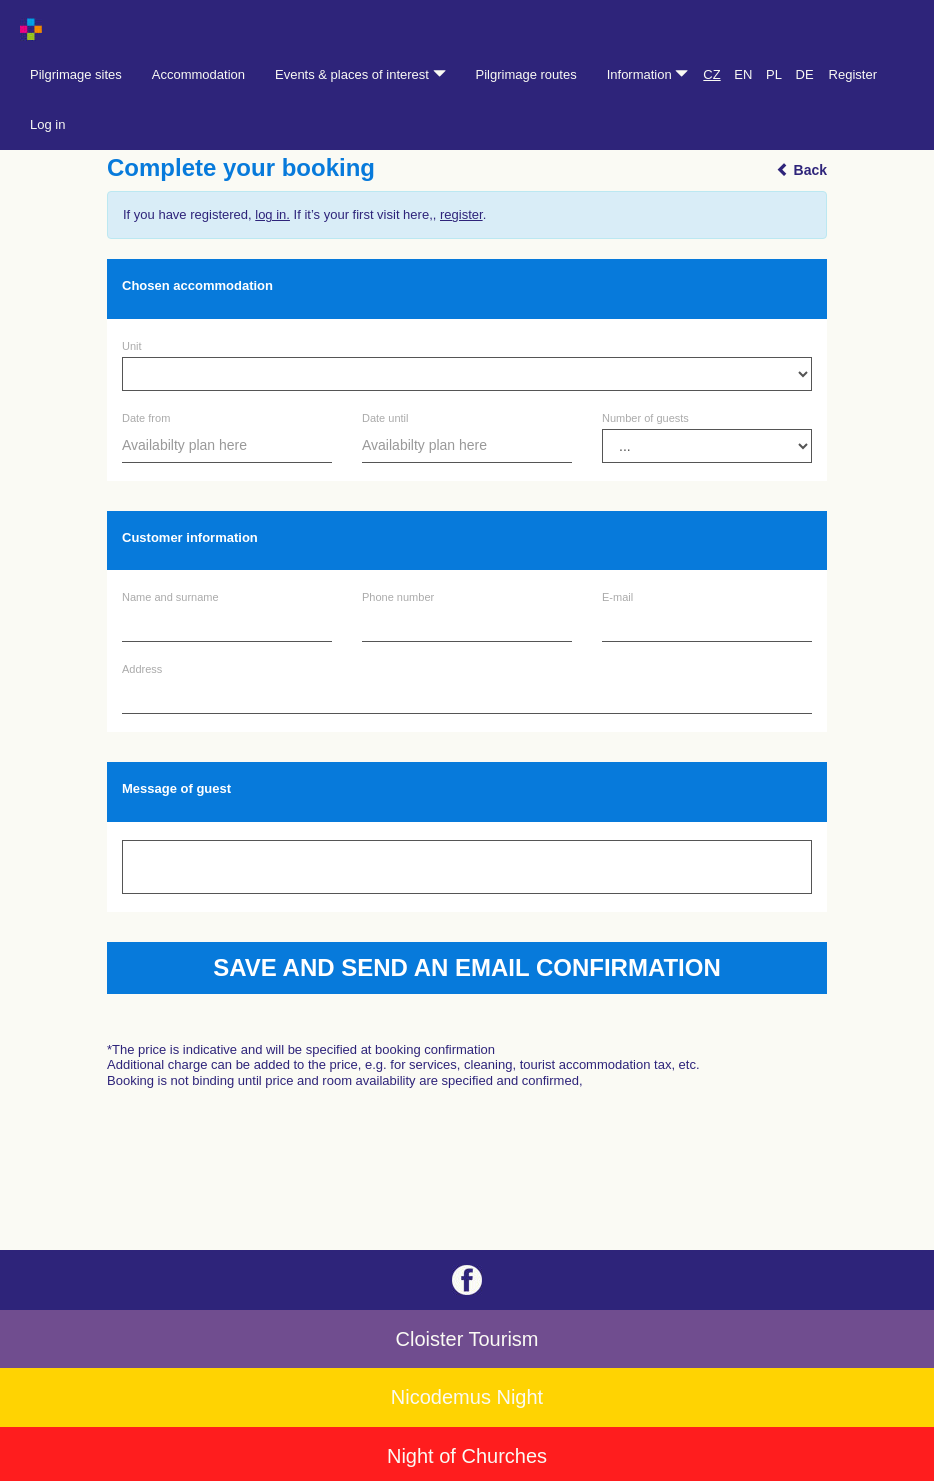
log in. (272, 214)
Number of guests (645, 418)
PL (774, 74)
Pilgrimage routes (526, 74)
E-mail (617, 597)
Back (801, 170)
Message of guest (176, 788)
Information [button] (648, 74)
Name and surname (170, 597)
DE (805, 74)
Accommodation (198, 74)
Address (142, 669)
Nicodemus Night (467, 1397)
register (461, 214)
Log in (47, 124)
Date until (385, 418)
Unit (132, 346)
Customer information (190, 537)
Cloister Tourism (467, 1339)
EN (743, 74)
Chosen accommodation (197, 285)
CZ (711, 74)
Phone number (398, 597)
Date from (146, 418)
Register (853, 74)
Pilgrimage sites (76, 74)
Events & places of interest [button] (360, 74)
